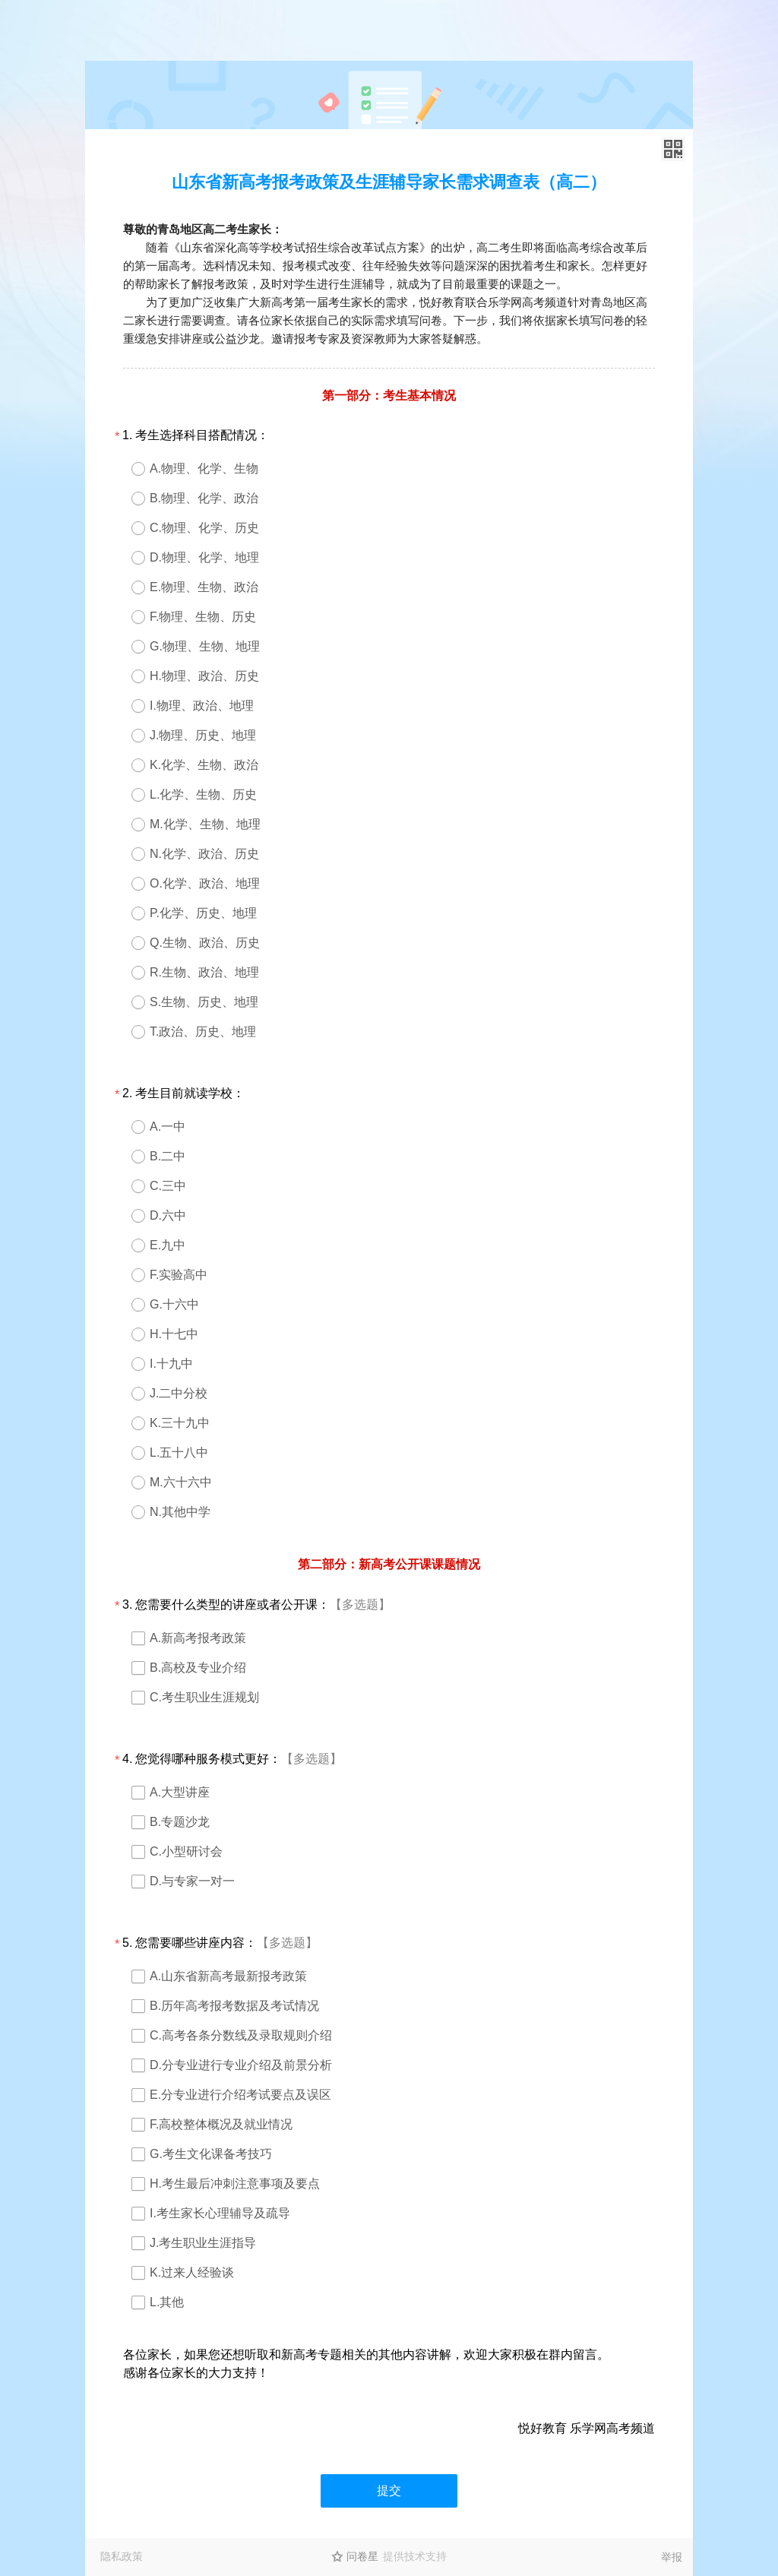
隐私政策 (121, 2556)
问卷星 (362, 2556)
